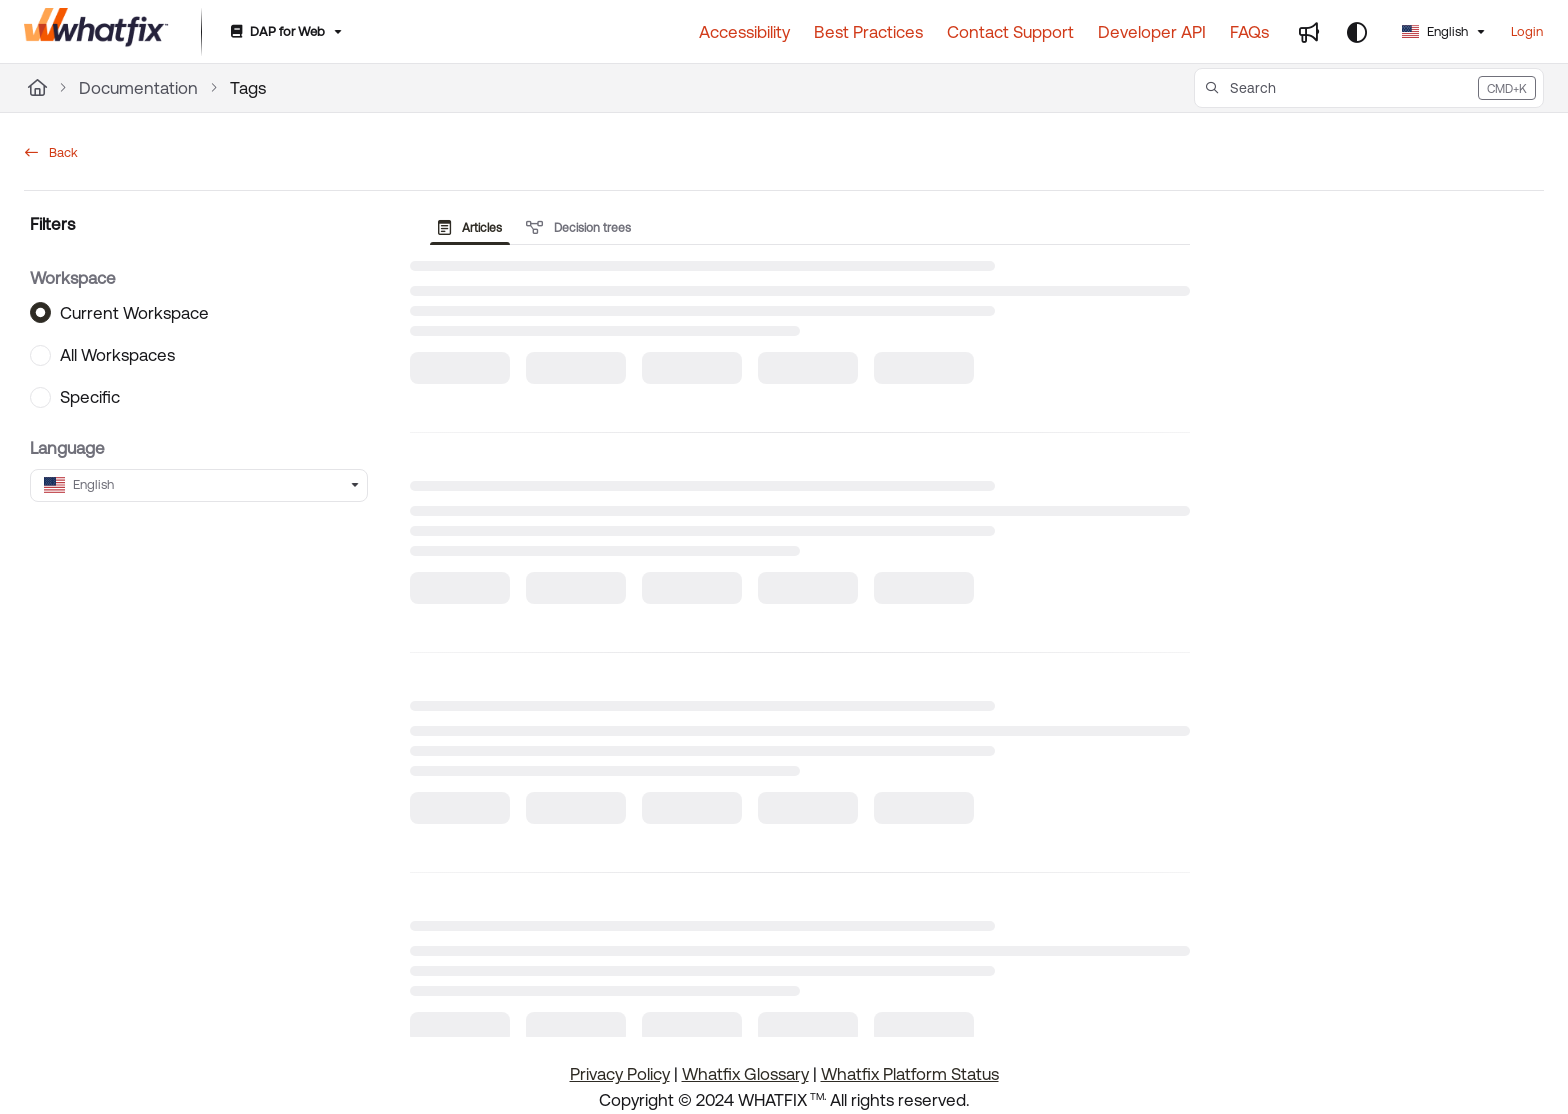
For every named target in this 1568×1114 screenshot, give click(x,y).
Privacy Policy (620, 1074)
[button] (1369, 88)
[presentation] (474, 228)
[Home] (37, 88)
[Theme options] (1357, 32)
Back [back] (51, 152)
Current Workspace (134, 312)
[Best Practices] (868, 32)
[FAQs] (1249, 32)
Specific (90, 397)
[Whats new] (1309, 32)
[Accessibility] (744, 32)
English (1435, 31)
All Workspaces (117, 355)
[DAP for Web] (284, 32)
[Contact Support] (1010, 32)
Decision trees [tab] (578, 228)
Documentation (138, 88)
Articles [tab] (470, 228)
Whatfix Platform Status (910, 1074)
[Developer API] (1152, 32)
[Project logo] (96, 32)
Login (1527, 31)
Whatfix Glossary (745, 1074)
